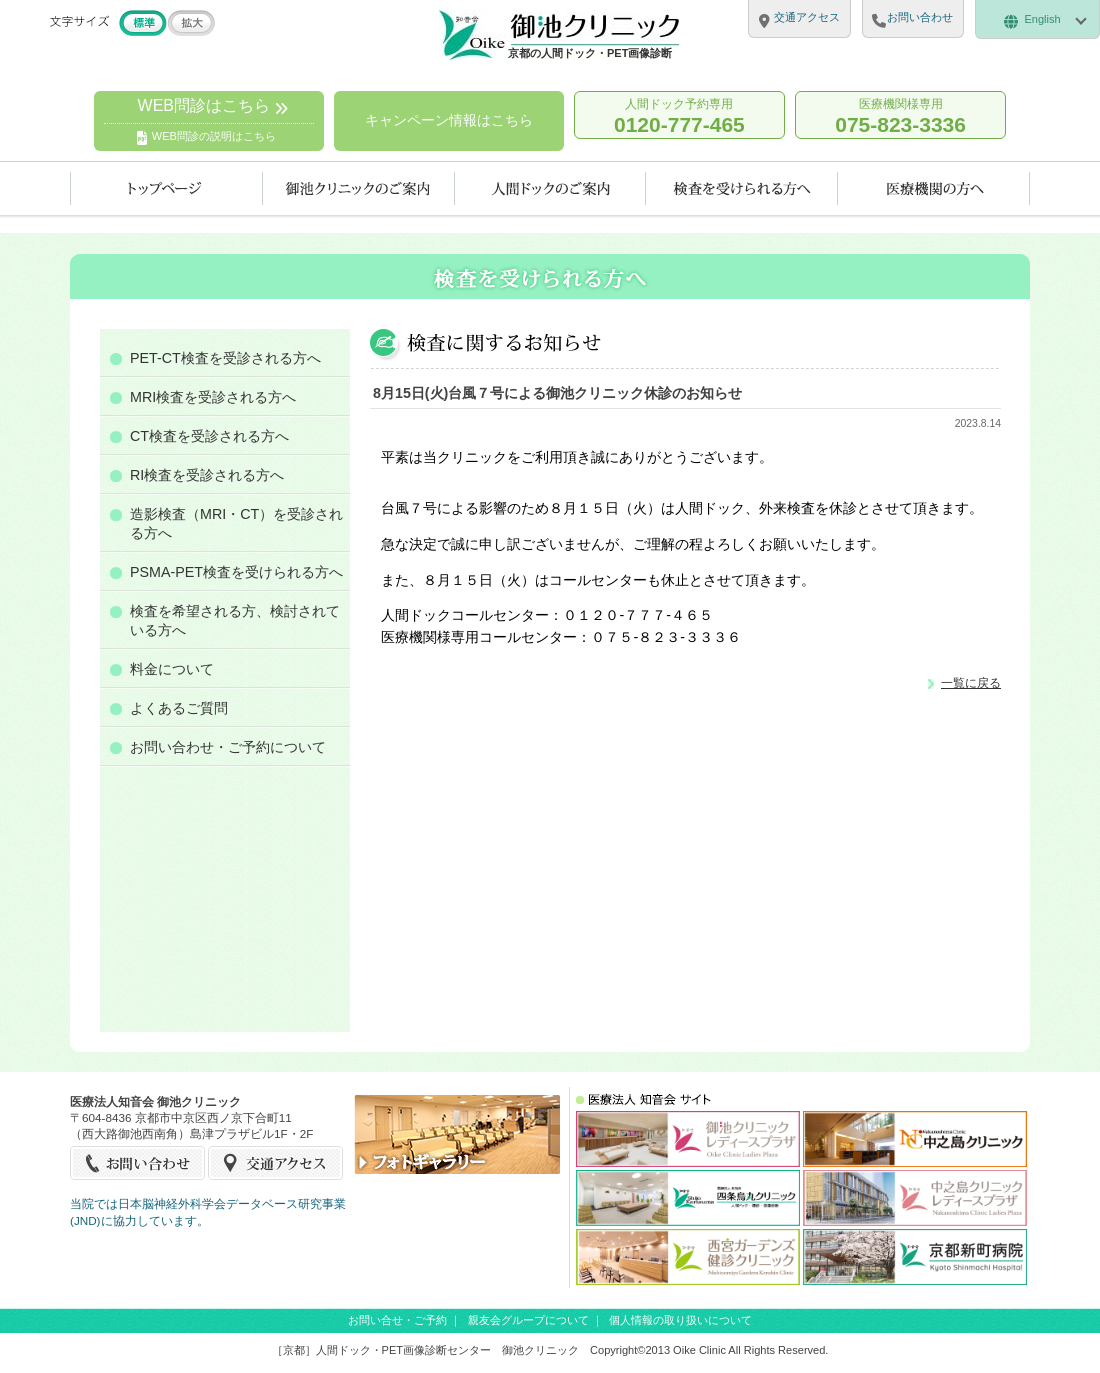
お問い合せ (138, 1163)
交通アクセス (275, 1163)
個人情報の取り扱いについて (680, 1320)
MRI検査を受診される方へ (213, 397)
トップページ (166, 188)
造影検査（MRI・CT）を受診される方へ (236, 523)
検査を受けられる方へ (742, 188)
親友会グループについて (528, 1320)
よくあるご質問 (179, 708)
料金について (172, 669)
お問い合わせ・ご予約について (228, 747)
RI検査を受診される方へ (207, 475)
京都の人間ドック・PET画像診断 (590, 53)
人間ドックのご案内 (550, 188)
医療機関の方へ (934, 188)
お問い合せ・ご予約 (397, 1320)
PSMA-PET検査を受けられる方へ (236, 572)
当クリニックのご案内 (359, 188)
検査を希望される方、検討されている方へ (235, 620)
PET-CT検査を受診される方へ (225, 358)
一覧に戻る (971, 682)
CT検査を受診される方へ (209, 436)
